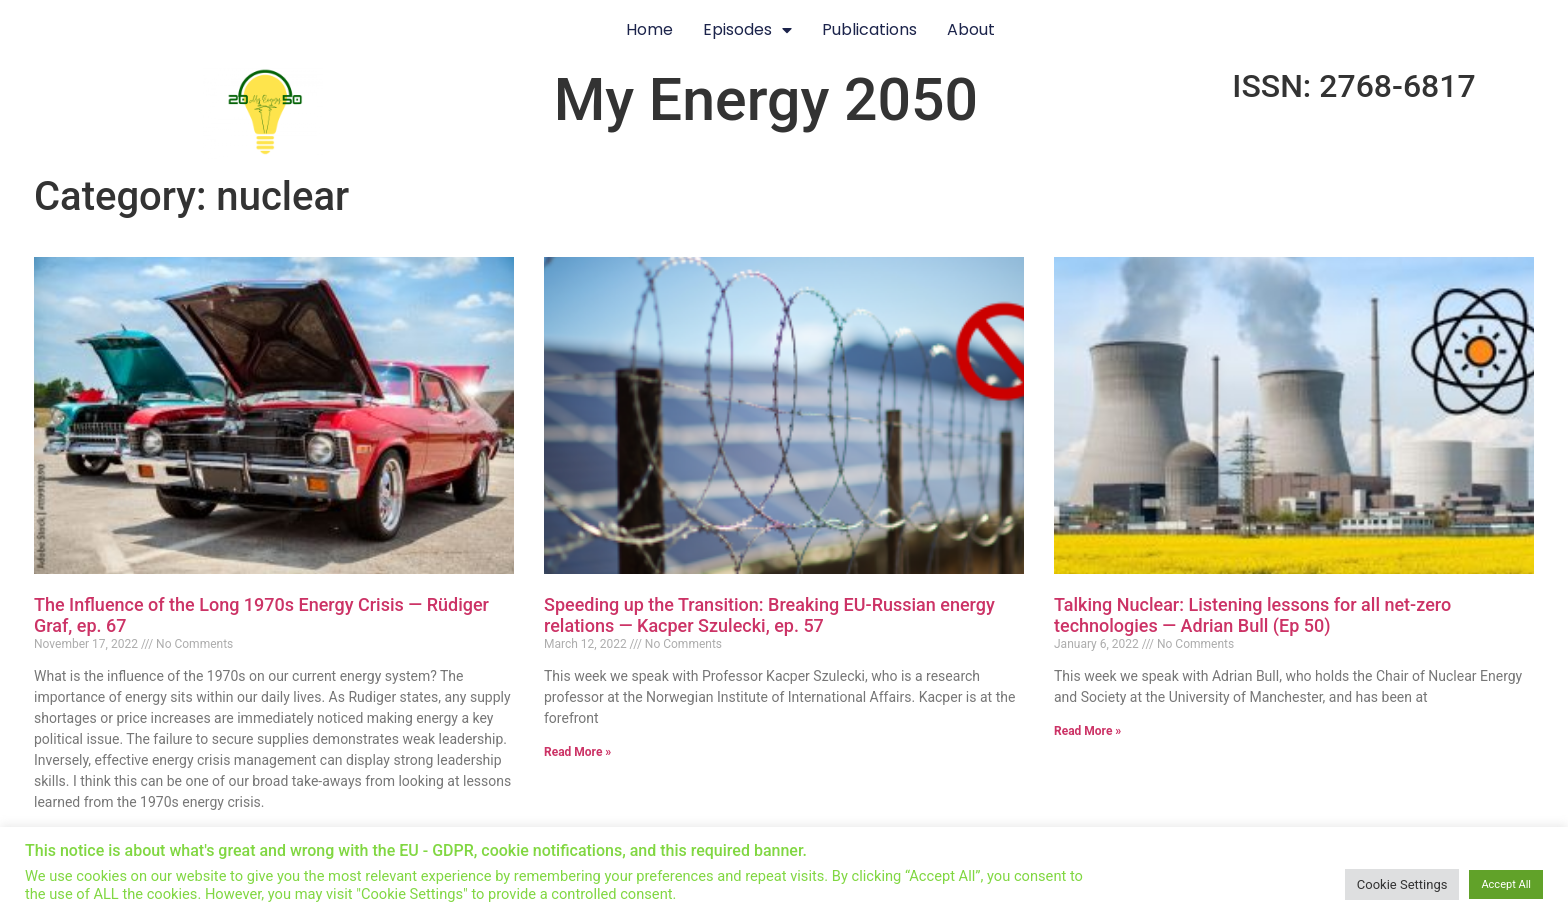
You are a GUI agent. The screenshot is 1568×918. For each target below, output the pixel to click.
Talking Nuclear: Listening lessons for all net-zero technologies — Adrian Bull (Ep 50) (1252, 615)
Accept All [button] (1506, 884)
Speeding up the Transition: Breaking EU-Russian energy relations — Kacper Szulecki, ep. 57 (769, 615)
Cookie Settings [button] (1402, 884)
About (971, 29)
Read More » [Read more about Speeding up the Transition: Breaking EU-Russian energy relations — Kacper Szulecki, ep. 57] (577, 752)
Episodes (747, 30)
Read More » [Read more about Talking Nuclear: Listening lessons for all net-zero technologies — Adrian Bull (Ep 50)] (1087, 731)
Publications (869, 29)
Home (649, 29)
